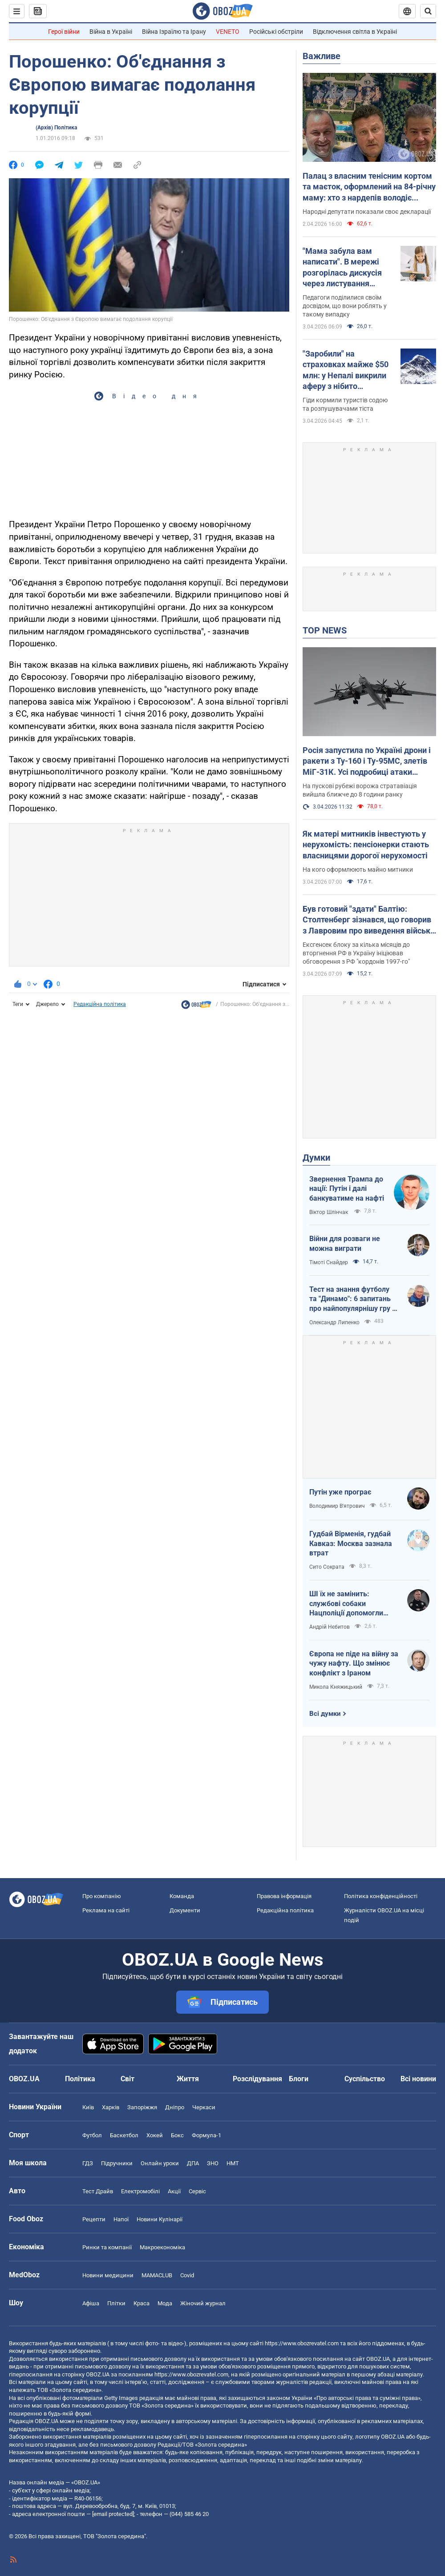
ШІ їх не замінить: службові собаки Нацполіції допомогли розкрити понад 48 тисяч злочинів (351, 1604)
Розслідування (257, 2079)
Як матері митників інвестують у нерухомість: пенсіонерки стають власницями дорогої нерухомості (366, 844)
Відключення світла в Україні (355, 31)
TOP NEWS (325, 630)
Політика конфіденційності (380, 1896)
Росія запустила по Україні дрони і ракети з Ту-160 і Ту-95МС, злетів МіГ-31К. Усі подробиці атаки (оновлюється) (367, 761)
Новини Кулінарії (159, 2219)
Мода (165, 2303)
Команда (182, 1896)
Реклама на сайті (105, 1910)
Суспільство (364, 2079)
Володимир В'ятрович (337, 1506)
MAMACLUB (157, 2275)
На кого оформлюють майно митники (358, 869)
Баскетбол (124, 2135)
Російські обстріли (276, 31)
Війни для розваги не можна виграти (344, 1243)
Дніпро (174, 2107)
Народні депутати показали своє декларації (367, 211)
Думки (316, 1157)
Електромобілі (140, 2191)
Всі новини (418, 2079)
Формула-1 (206, 2135)
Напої (121, 2219)
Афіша (90, 2303)
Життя (188, 2079)
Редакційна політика (99, 1004)
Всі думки (325, 1714)
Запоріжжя (142, 2107)
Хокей (154, 2135)
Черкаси (203, 2107)
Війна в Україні (110, 31)
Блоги (298, 2079)
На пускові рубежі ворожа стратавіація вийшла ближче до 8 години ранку (360, 790)
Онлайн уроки (160, 2163)
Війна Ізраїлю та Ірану (174, 31)
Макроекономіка (162, 2247)
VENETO (227, 31)
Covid (187, 2275)
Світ (127, 2079)
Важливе (321, 56)
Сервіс (197, 2191)
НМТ (233, 2163)
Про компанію (101, 1896)
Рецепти (93, 2219)
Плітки (116, 2303)
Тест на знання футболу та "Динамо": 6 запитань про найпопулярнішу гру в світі (352, 1299)
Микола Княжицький (335, 1687)
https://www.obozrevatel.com (302, 2343)
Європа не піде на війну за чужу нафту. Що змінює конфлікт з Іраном (353, 1663)
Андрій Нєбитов (329, 1627)
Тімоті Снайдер (328, 1262)
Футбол (92, 2135)
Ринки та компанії (107, 2247)
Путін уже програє (340, 1492)
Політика (80, 2079)
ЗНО (212, 2163)
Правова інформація (284, 1896)
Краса (142, 2303)
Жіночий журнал (203, 2303)
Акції (174, 2191)
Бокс (177, 2135)
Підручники (117, 2163)
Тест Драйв (97, 2191)
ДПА (193, 2163)
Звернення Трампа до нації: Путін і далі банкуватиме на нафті (346, 1188)
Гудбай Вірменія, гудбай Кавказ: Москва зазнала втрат (350, 1543)
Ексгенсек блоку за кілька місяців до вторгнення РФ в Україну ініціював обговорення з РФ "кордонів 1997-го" (356, 953)
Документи (185, 1910)
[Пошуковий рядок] (428, 11)
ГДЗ (87, 2163)
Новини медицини (108, 2275)
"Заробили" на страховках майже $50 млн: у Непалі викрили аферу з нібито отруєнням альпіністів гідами (345, 370)
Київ (88, 2107)
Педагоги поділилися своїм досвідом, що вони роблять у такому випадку (345, 306)
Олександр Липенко (334, 1322)
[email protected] (113, 2514)
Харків (110, 2107)
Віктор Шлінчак (329, 1212)
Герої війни (64, 31)
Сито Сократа (326, 1567)
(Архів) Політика (56, 127)
